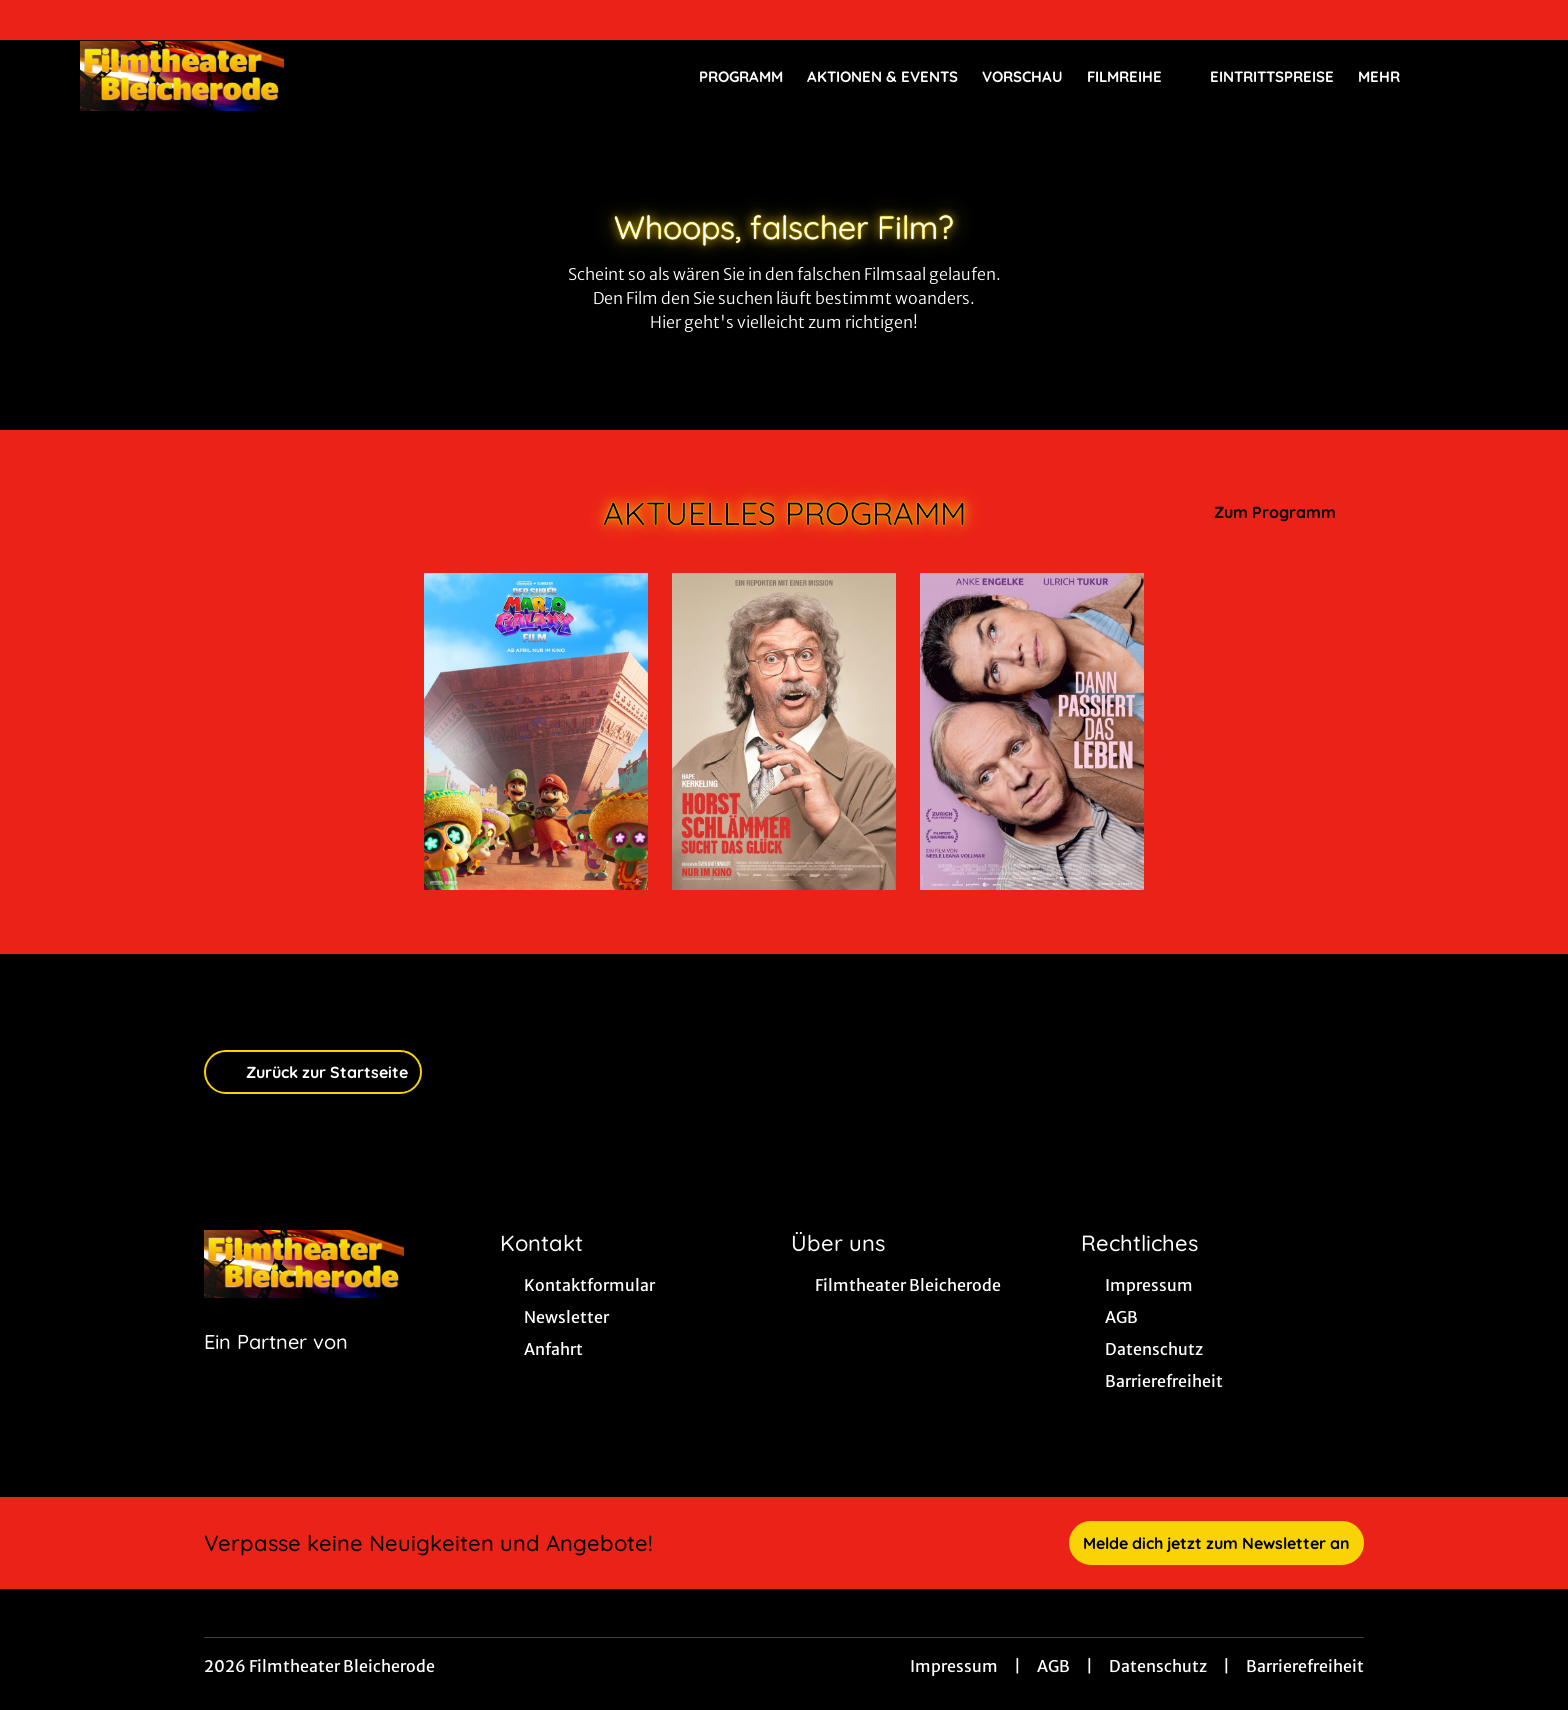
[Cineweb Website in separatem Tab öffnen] (276, 1367)
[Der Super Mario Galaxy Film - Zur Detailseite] (536, 731)
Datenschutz (1158, 1666)
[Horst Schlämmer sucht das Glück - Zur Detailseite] (784, 731)
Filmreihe (1136, 77)
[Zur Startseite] (220, 76)
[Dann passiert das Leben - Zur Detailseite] (1032, 731)
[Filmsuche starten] (1468, 76)
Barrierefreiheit (1305, 1666)
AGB (1053, 1666)
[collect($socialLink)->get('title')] (36, 20)
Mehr (1391, 77)
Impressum (954, 1666)
